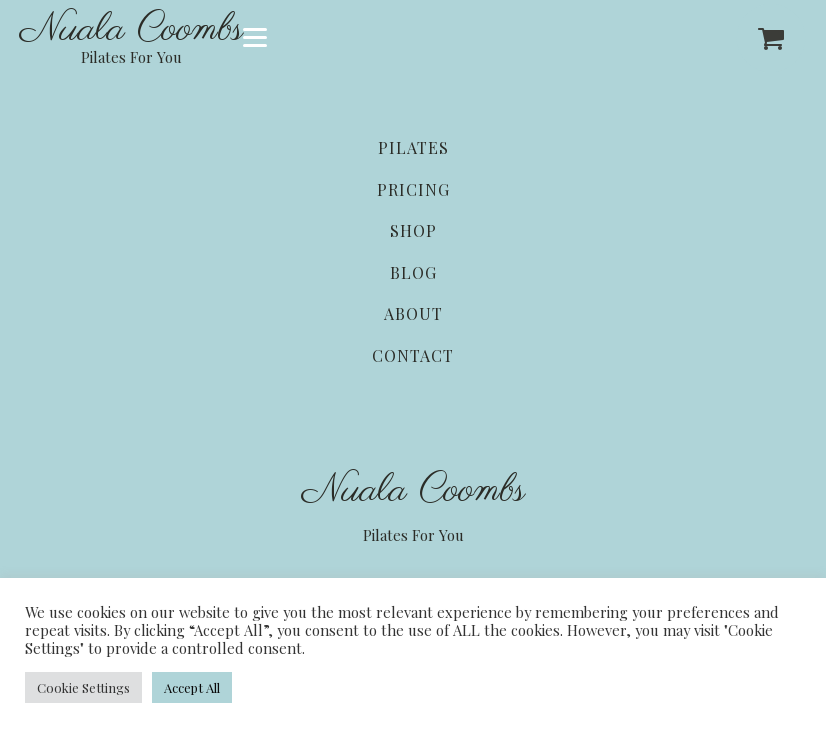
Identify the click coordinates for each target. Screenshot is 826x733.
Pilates (413, 147)
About (413, 313)
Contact (413, 355)
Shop (413, 230)
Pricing (413, 189)
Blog (413, 272)
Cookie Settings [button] (83, 687)
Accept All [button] (192, 687)
